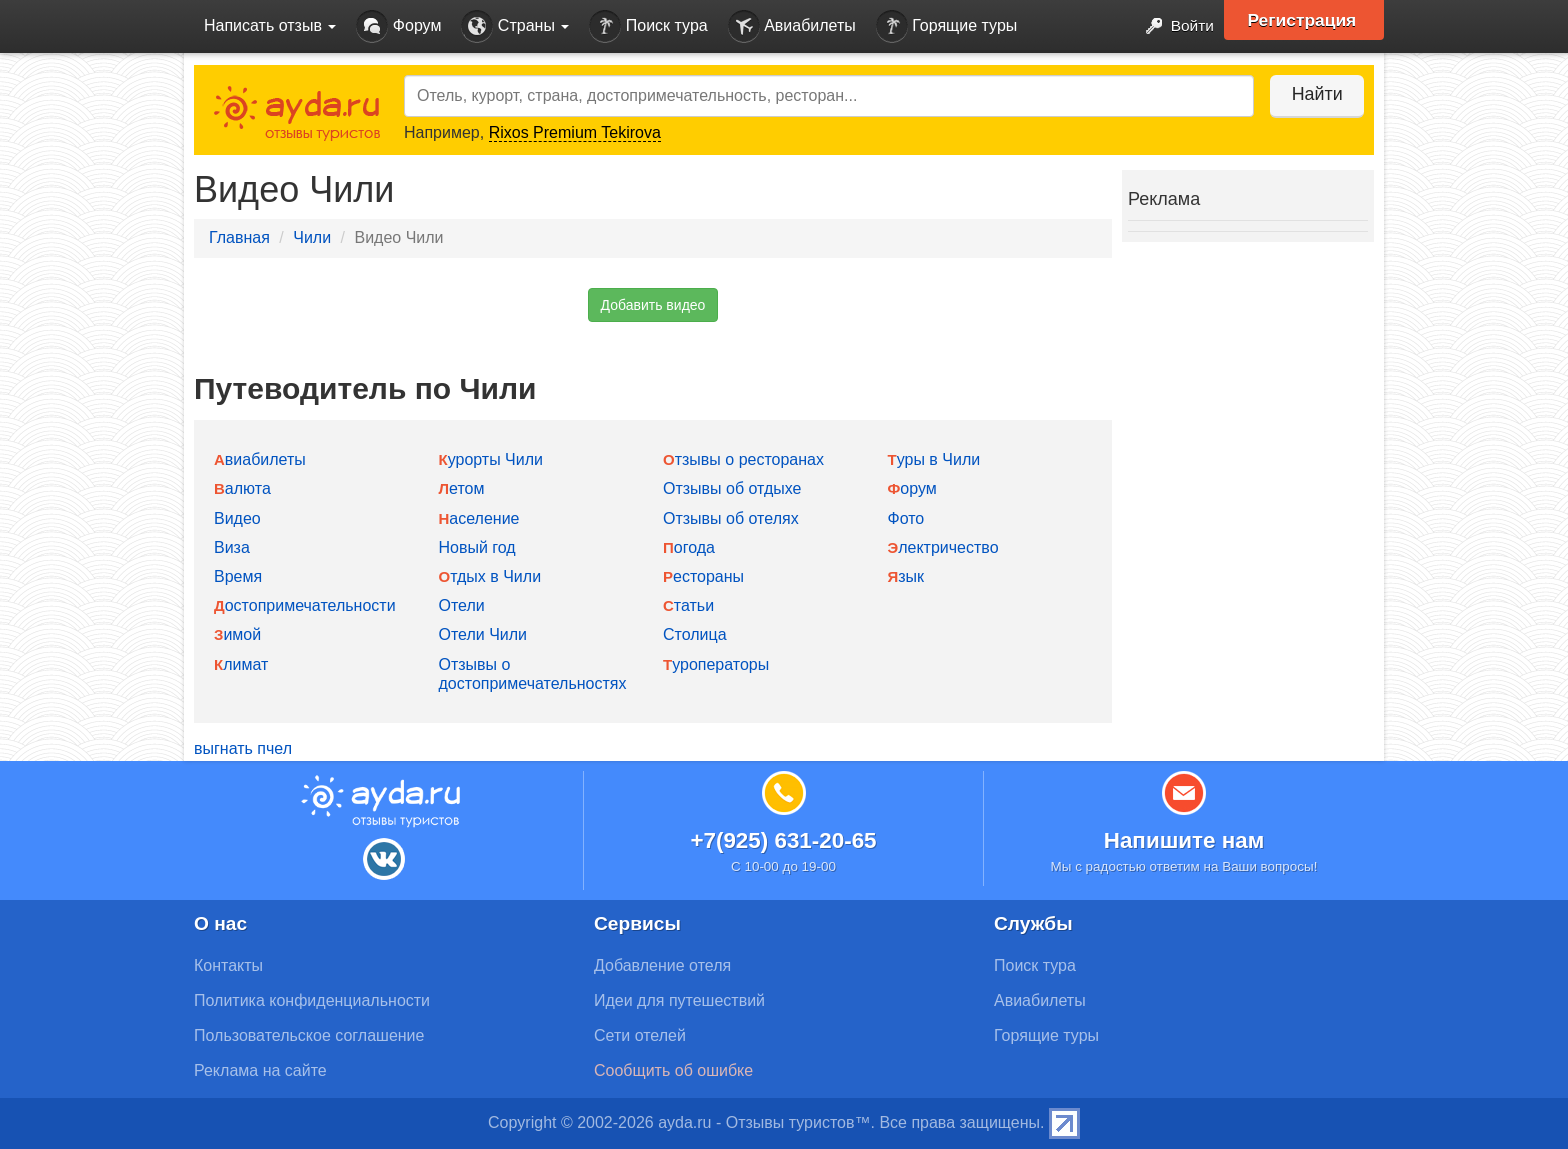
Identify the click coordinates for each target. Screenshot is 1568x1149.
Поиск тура (648, 26)
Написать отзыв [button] (270, 25)
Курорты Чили (491, 459)
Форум (398, 26)
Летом (462, 488)
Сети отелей (640, 1035)
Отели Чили (483, 634)
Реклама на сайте (260, 1070)
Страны (515, 26)
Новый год (477, 547)
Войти (1173, 26)
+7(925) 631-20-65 (783, 840)
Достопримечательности (305, 605)
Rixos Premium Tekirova (575, 132)
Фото (906, 518)
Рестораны (703, 576)
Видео (237, 518)
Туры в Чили (934, 459)
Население (479, 518)
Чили (312, 237)
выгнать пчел (243, 748)
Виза (232, 547)
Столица (695, 634)
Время (238, 576)
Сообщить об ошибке (673, 1070)
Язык (906, 576)
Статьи (688, 605)
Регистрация (1305, 20)
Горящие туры (947, 26)
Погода (689, 547)
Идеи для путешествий (679, 1000)
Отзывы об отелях (731, 518)
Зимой (237, 634)
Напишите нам (1184, 840)
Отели (462, 605)
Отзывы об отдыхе (732, 488)
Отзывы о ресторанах (743, 459)
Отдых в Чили (490, 576)
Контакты (228, 965)
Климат (241, 664)
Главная (239, 237)
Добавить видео (653, 305)
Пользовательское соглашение (309, 1035)
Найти (1313, 94)
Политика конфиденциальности (312, 1000)
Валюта (242, 488)
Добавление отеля (662, 965)
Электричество (943, 547)
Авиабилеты (792, 26)
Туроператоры (716, 664)
